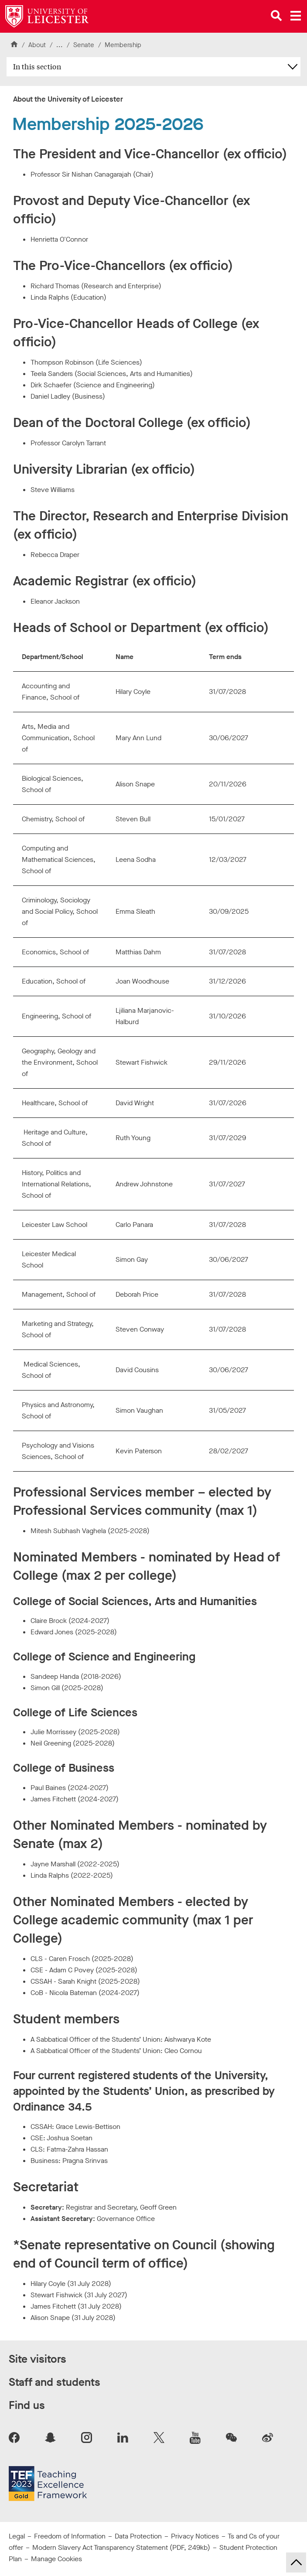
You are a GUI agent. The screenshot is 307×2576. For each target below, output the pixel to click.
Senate (83, 45)
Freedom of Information (70, 2536)
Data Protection (138, 2536)
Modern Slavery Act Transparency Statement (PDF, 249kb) (121, 2547)
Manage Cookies (56, 2558)
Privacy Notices (195, 2536)
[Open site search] (276, 16)
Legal (17, 2536)
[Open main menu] (296, 16)
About (37, 45)
